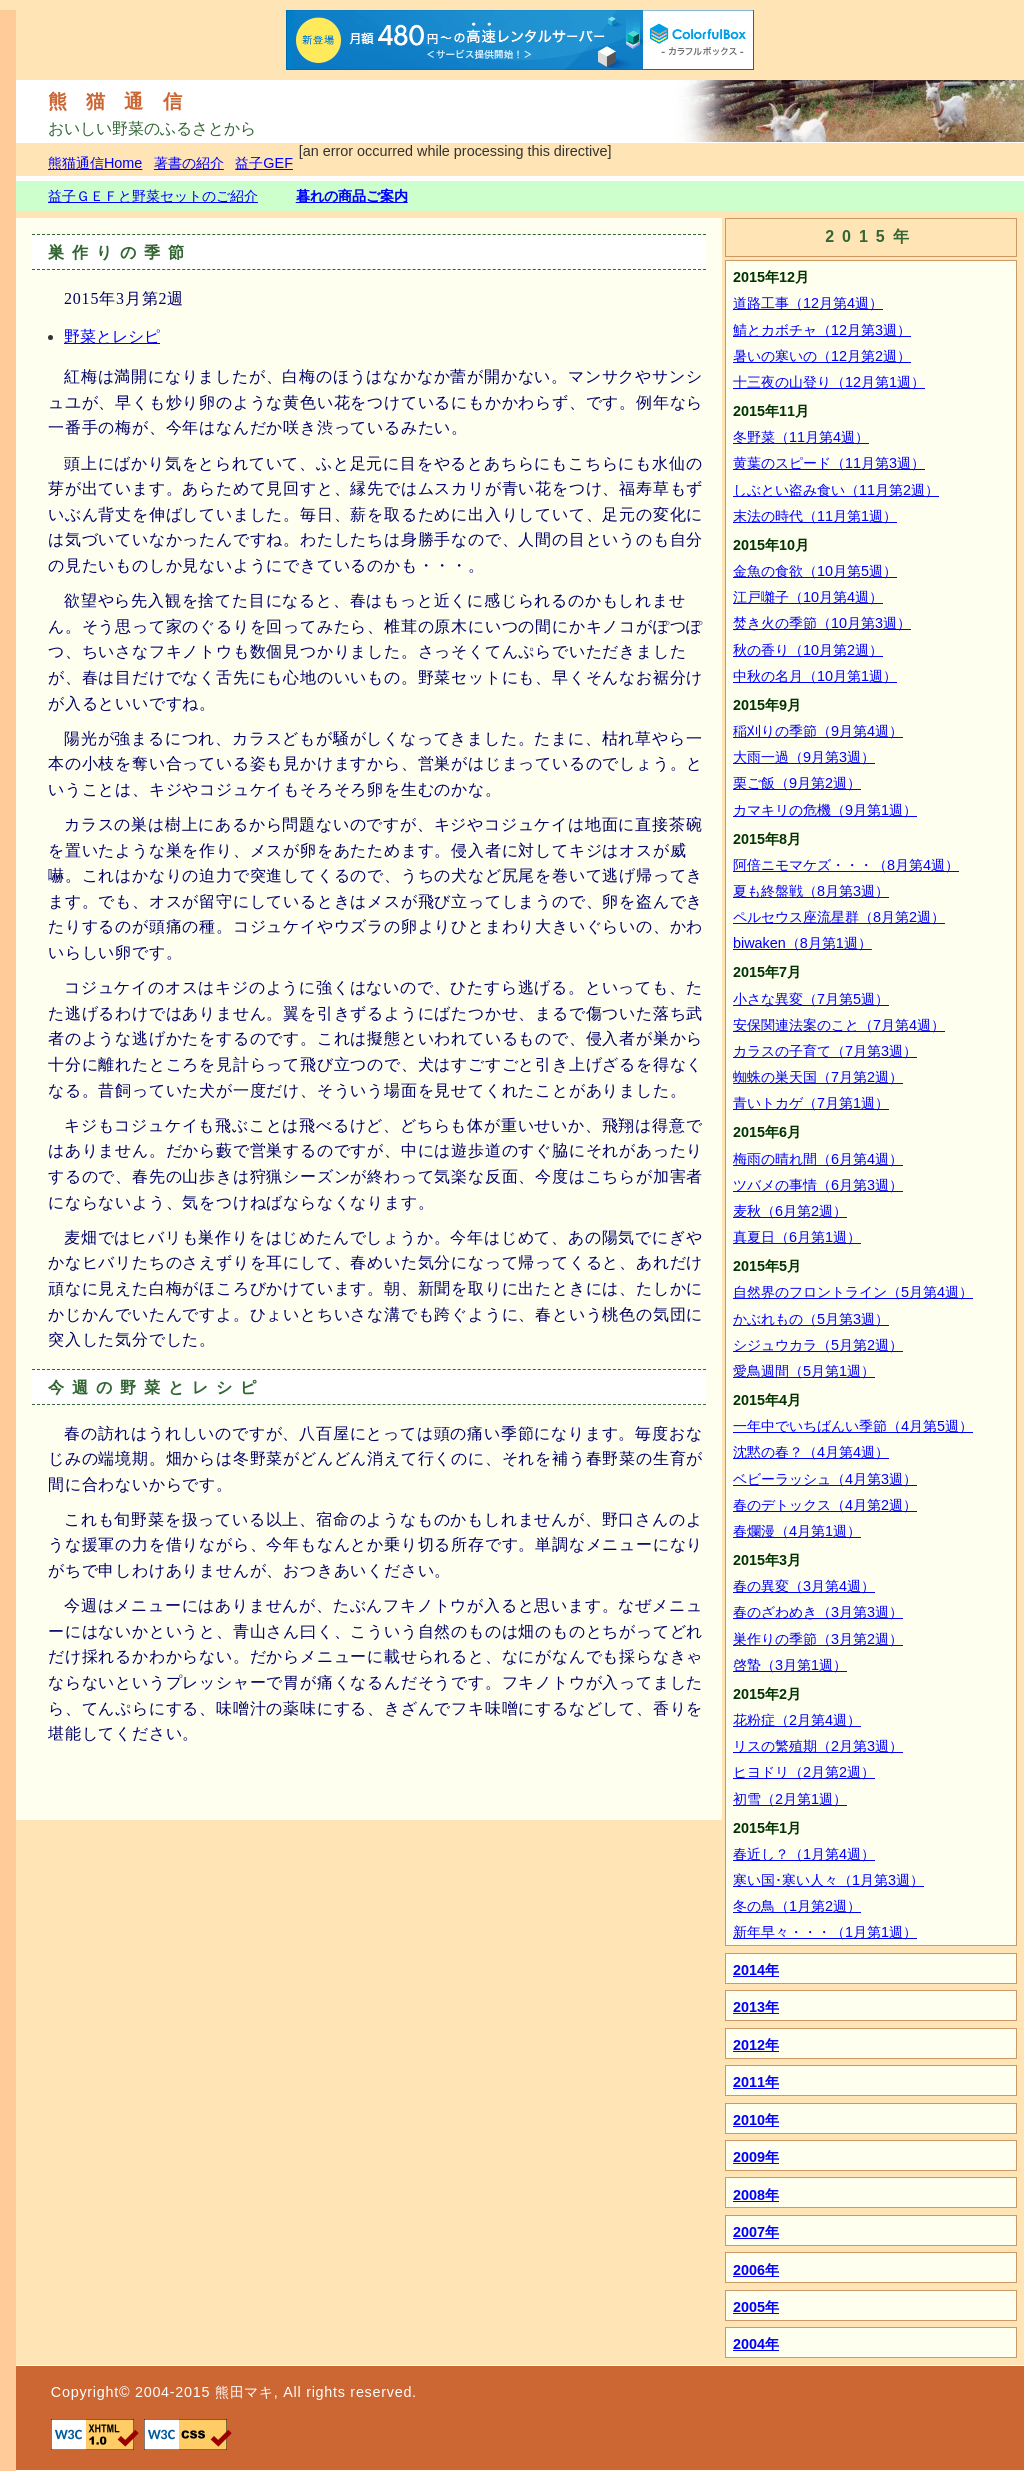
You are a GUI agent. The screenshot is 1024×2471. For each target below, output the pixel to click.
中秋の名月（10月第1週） (815, 676)
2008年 (756, 2195)
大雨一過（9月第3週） (804, 757)
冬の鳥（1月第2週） (797, 1906)
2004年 (756, 2344)
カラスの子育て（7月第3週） (825, 1051)
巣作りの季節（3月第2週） (818, 1639)
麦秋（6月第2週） (790, 1211)
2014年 (756, 1970)
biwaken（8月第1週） (802, 943)
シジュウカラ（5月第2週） (818, 1345)
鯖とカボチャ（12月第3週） (822, 330)
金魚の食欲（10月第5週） (815, 571)
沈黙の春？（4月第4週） (811, 1452)
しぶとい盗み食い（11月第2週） (836, 490)
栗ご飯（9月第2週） (797, 783)
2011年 (756, 2082)
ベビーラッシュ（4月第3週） (825, 1479)
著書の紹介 (189, 163)
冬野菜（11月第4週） (801, 437)
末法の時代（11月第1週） (815, 516)
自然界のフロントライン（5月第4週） (853, 1292)
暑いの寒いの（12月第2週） (822, 356)
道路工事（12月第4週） (808, 303)
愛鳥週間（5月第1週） (804, 1371)
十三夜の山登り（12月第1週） (829, 382)
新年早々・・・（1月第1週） (825, 1932)
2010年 (756, 2120)
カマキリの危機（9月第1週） (825, 810)
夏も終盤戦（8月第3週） (811, 891)
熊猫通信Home (95, 163)
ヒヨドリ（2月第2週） (804, 1772)
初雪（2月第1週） (790, 1799)
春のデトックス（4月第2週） (825, 1505)
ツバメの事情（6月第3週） (818, 1185)
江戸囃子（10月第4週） (808, 597)
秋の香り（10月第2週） (808, 650)
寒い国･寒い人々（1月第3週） (828, 1880)
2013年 (756, 2007)
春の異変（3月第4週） (804, 1586)
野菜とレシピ (112, 336)
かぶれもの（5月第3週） (811, 1319)
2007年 (756, 2232)
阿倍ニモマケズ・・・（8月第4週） (846, 865)
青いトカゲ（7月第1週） (811, 1103)
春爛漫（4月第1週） (797, 1531)
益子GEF (264, 163)
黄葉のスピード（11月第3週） (829, 463)
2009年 (756, 2157)
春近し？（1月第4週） (804, 1854)
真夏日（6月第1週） (797, 1237)
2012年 (756, 2045)
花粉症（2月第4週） (797, 1720)
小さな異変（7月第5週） (811, 999)
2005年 (756, 2307)
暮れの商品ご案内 (352, 196)
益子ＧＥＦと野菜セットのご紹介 (153, 196)
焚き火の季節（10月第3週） (822, 623)
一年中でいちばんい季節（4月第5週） (853, 1426)
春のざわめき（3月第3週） (818, 1612)
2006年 (756, 2270)
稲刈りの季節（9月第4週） (818, 731)
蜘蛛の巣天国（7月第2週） (818, 1077)
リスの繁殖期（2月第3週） (818, 1746)
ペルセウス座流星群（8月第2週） (839, 917)
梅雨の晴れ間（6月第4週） (818, 1159)
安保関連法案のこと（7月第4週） (839, 1025)
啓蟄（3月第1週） (790, 1665)
